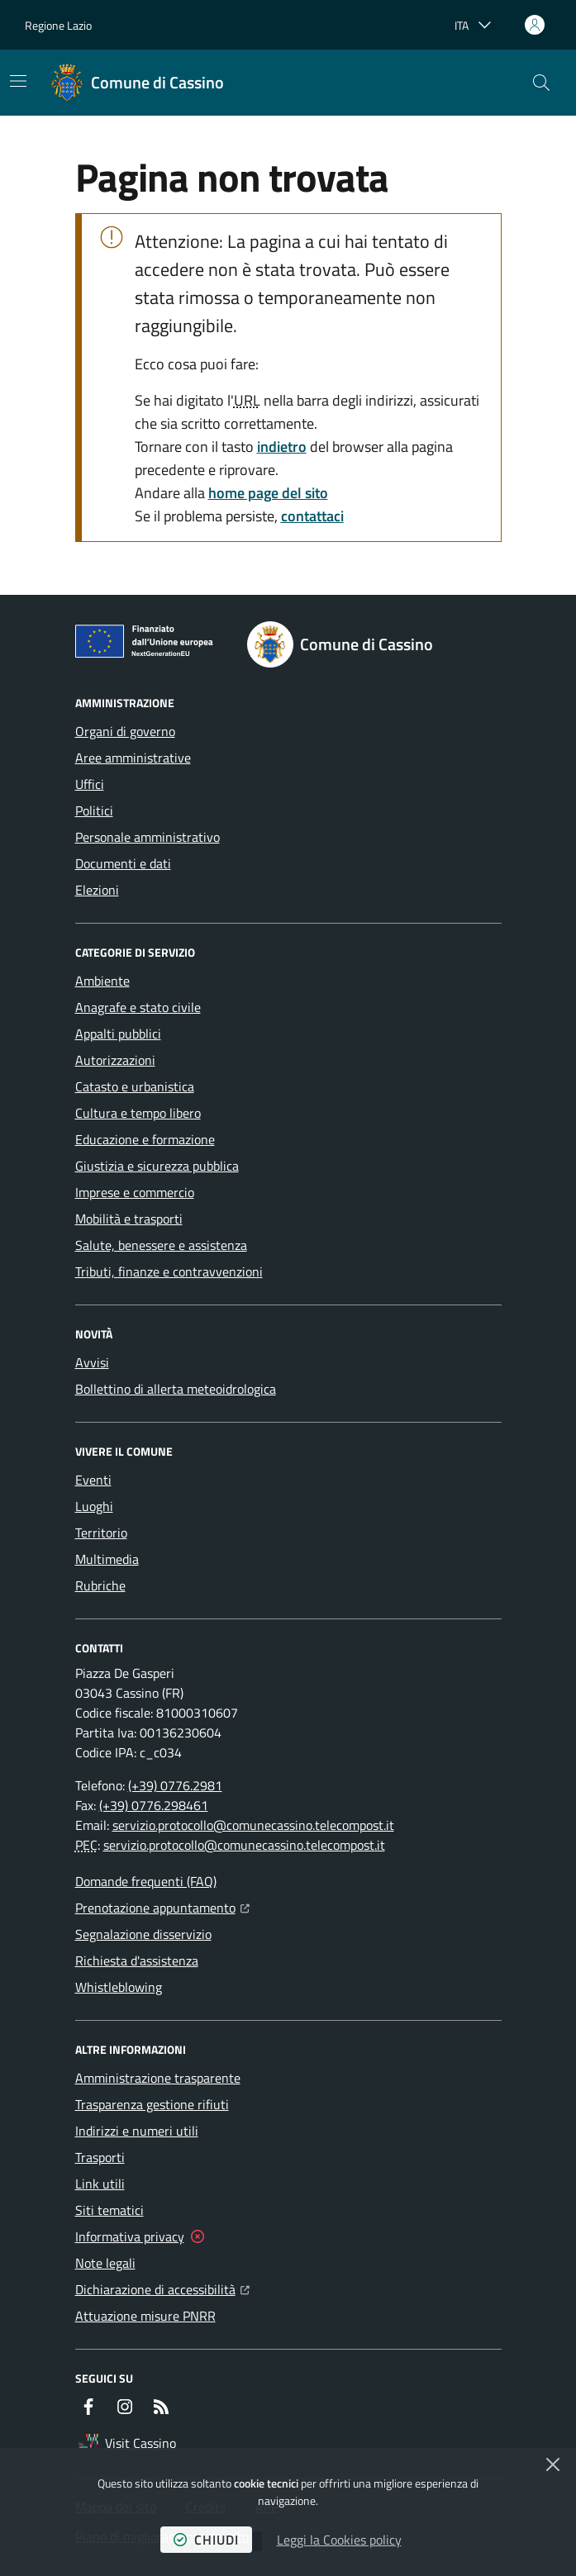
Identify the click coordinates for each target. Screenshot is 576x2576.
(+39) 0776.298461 (153, 1805)
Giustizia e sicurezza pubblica (157, 1166)
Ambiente (102, 981)
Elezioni (97, 890)
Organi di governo (125, 731)
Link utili (100, 2183)
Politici (94, 810)
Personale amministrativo (147, 837)
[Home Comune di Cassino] (137, 82)
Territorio (101, 1532)
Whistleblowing (118, 1987)
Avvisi (92, 1362)
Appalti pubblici (118, 1033)
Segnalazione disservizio (143, 1934)
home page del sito (268, 493)
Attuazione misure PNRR (145, 2316)
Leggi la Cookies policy (339, 2540)
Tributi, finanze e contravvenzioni (169, 1271)
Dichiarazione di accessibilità (162, 2287)
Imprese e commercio (134, 1192)
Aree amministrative (133, 758)
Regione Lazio (58, 25)
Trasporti (100, 2157)
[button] (541, 83)
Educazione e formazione (145, 1139)
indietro (282, 446)
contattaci (312, 516)
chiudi (206, 2540)
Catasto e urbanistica (134, 1086)
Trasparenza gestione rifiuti (152, 2104)
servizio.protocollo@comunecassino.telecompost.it (253, 1825)
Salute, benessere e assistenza (161, 1245)
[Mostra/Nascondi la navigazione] (18, 81)
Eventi (93, 1480)
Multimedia (107, 1559)
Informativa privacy (129, 2236)
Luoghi (94, 1506)
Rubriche (100, 1585)
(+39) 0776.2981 (175, 1785)
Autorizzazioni (115, 1060)
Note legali (105, 2263)
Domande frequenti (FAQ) (146, 1881)
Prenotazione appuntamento (162, 1906)
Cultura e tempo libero (138, 1113)
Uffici (89, 784)
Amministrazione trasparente (157, 2078)
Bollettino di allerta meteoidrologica (175, 1389)
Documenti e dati (123, 863)
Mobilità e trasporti (129, 1219)
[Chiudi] (553, 2464)
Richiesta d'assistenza (136, 1960)
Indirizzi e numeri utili (136, 2131)
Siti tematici (109, 2210)
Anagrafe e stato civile (138, 1007)
